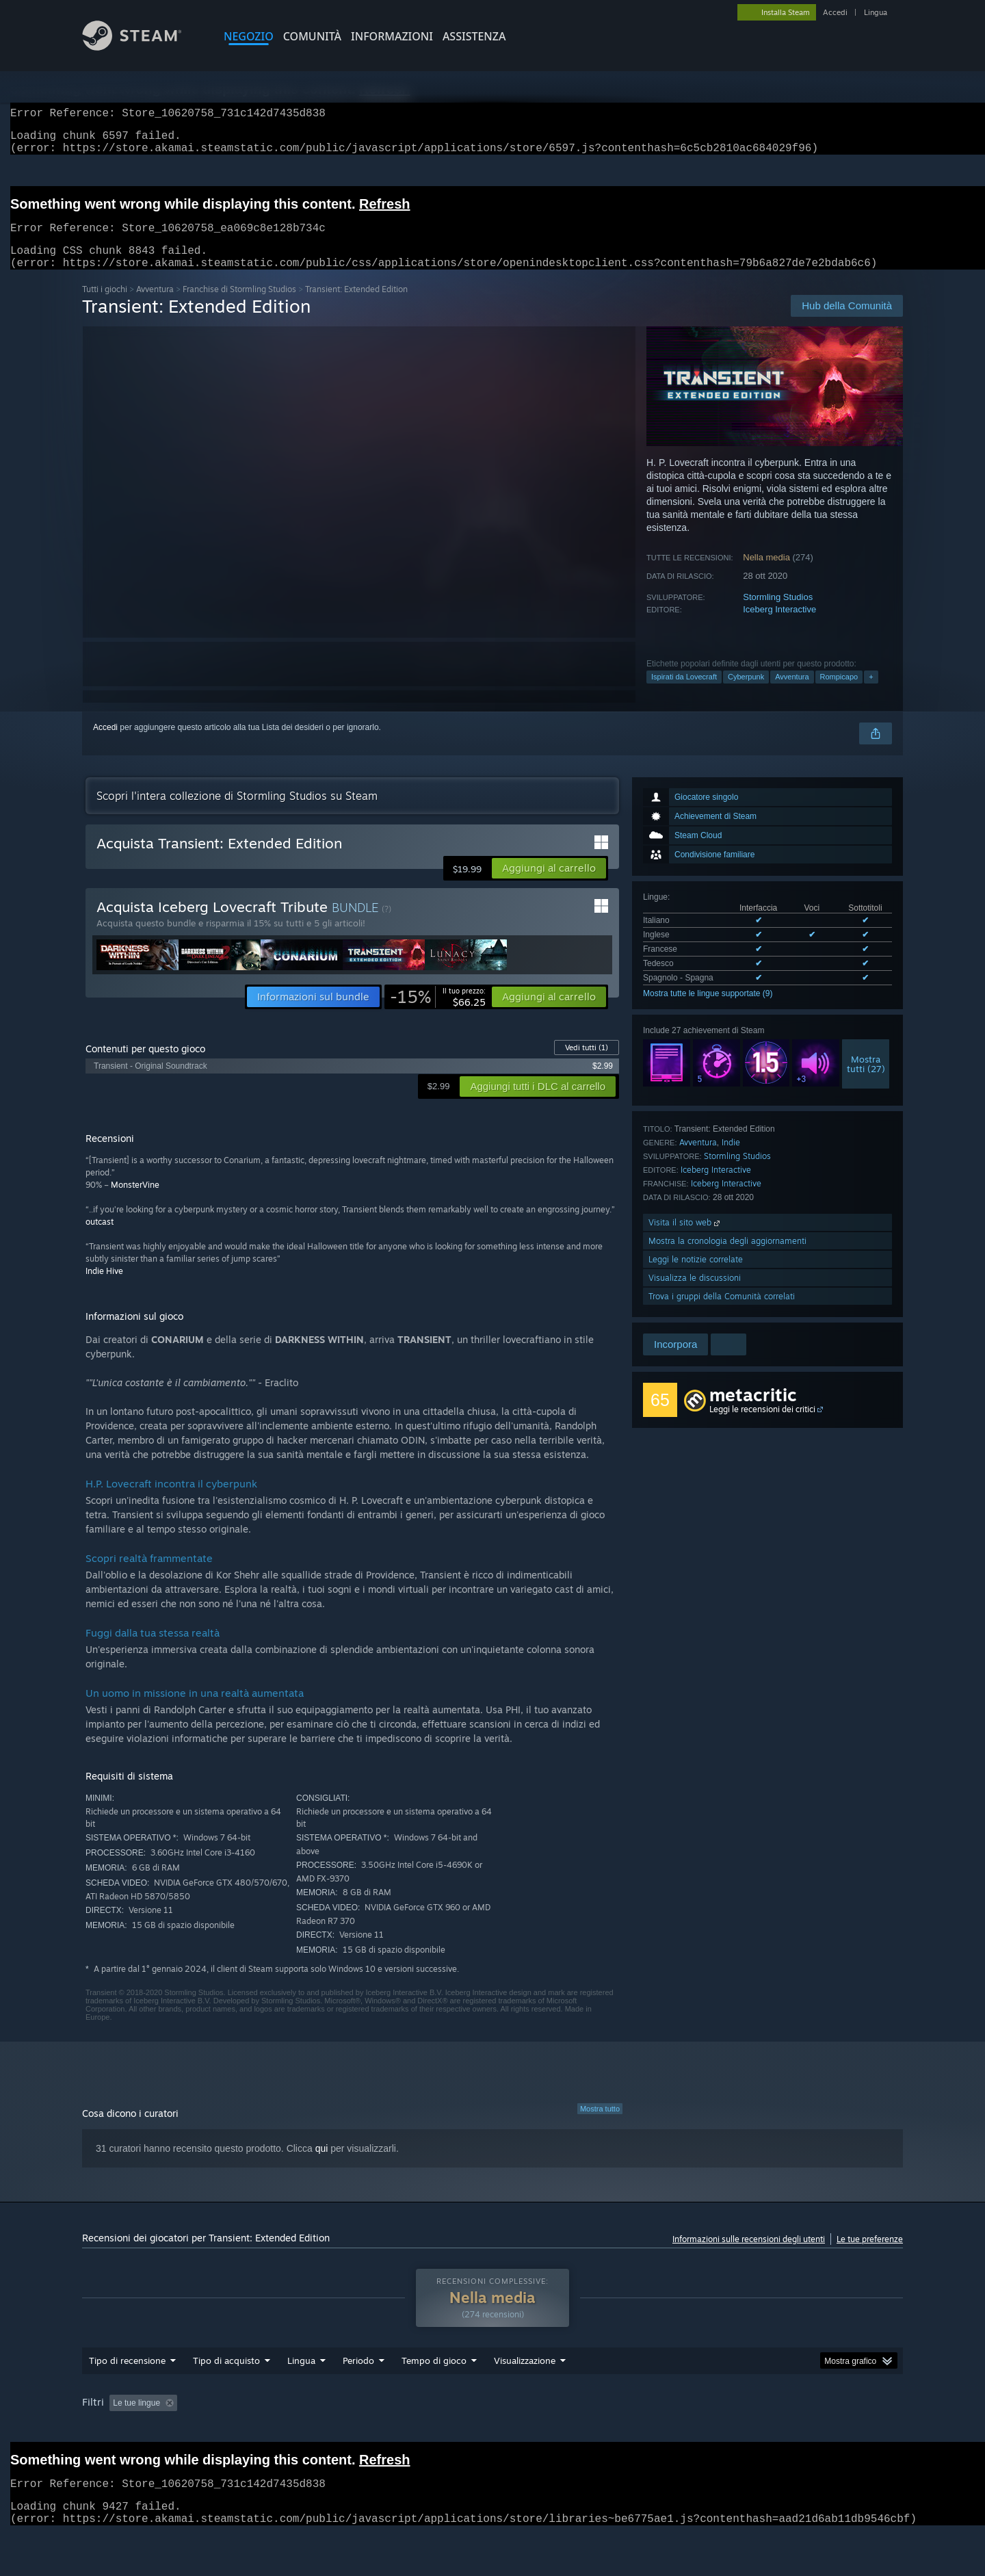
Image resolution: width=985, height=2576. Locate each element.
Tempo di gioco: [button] (424, 2429)
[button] (549, 885)
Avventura (155, 305)
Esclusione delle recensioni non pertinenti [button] (293, 2429)
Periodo (358, 2386)
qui (321, 2164)
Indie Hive (104, 1287)
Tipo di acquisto (226, 2386)
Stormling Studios (778, 613)
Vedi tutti (586, 1064)
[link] (438, 1013)
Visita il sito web (685, 1239)
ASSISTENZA (474, 36)
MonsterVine (135, 1201)
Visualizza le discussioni (694, 1294)
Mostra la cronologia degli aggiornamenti (727, 1257)
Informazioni (392, 36)
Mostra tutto (600, 2125)
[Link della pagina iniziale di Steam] (142, 47)
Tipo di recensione (127, 2386)
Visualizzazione (524, 2386)
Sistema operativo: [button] (681, 2429)
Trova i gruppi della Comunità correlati (721, 1312)
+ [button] (871, 693)
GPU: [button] (797, 2429)
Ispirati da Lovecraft (684, 693)
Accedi (835, 12)
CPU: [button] (751, 2429)
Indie (731, 1159)
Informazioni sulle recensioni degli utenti (748, 2255)
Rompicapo (839, 693)
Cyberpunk (746, 693)
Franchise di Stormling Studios (239, 305)
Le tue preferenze (870, 2255)
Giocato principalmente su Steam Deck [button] (549, 2429)
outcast (100, 1238)
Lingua (875, 12)
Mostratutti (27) (866, 1080)
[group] (492, 2438)
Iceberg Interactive (779, 626)
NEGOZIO (249, 36)
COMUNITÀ (312, 36)
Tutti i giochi (104, 305)
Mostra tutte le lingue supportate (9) (707, 1010)
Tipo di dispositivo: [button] (119, 2447)
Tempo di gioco (434, 2386)
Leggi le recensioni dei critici (762, 1425)
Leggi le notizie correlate (695, 1276)
